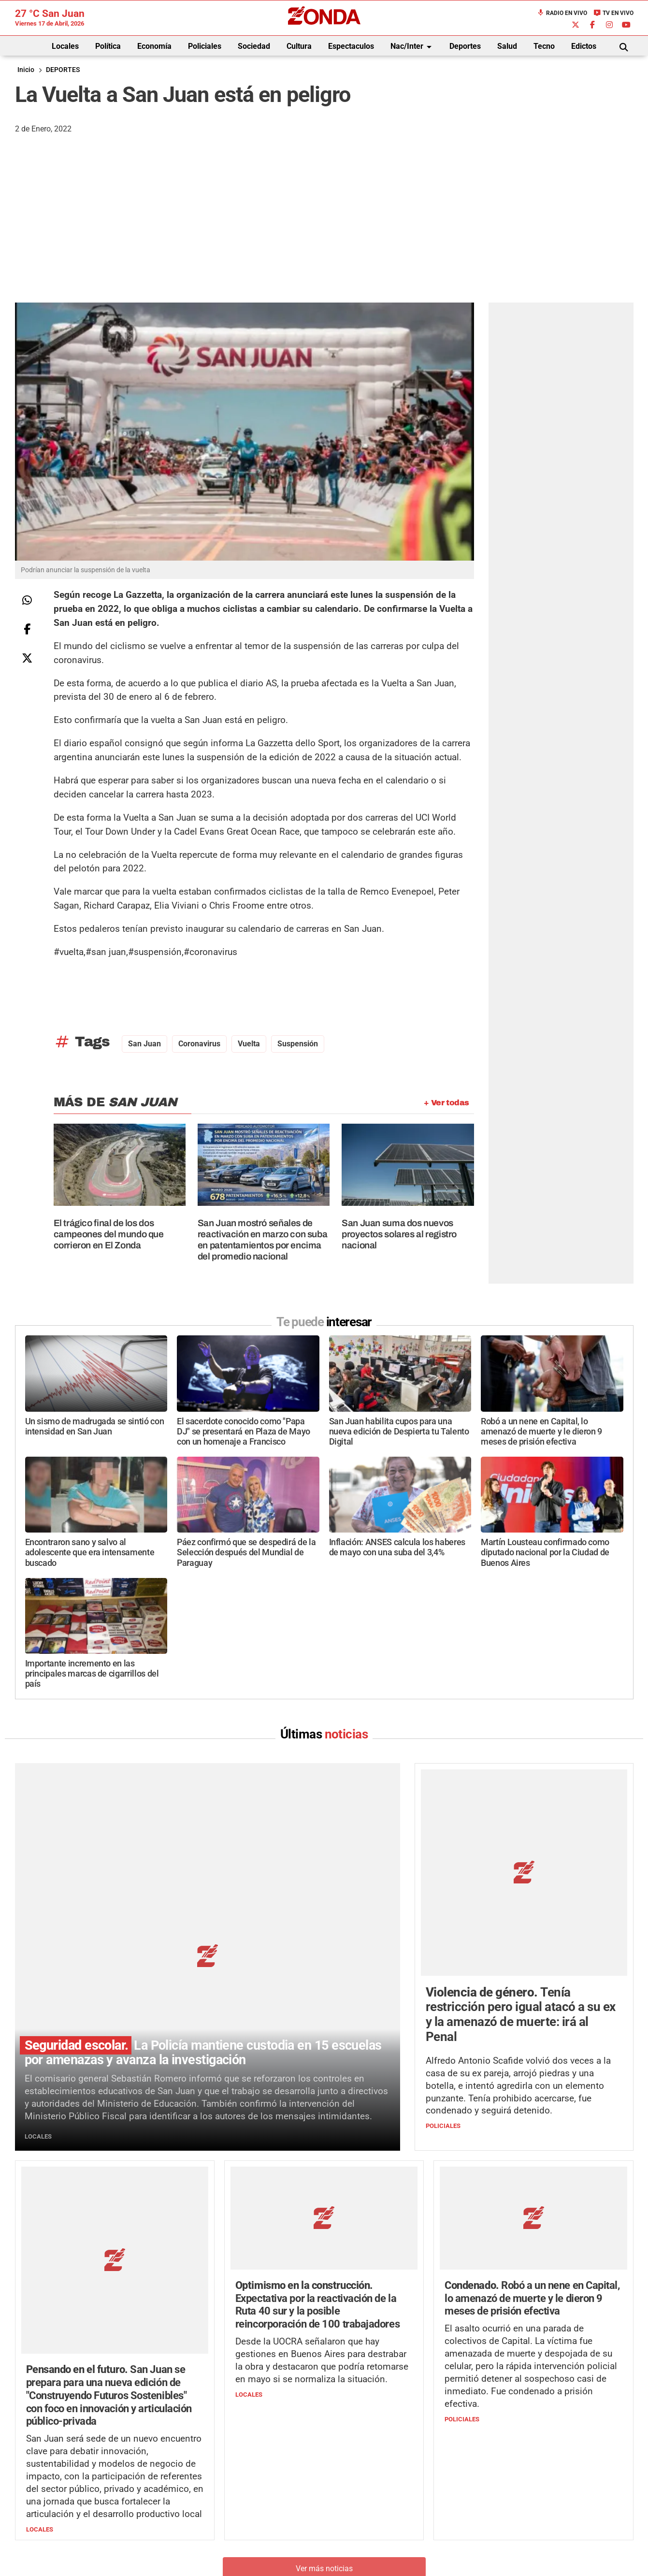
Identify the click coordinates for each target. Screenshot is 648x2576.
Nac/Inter (412, 47)
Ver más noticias (324, 2375)
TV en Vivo (613, 13)
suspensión (297, 1043)
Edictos (583, 46)
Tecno (544, 46)
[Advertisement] (324, 230)
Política (108, 46)
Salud (507, 46)
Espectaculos (351, 46)
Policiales (204, 46)
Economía (154, 46)
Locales (65, 46)
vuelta (249, 1043)
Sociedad (254, 46)
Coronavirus (199, 1043)
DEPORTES (63, 70)
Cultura (299, 46)
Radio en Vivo (562, 13)
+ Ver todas (446, 1103)
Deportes (465, 46)
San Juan (144, 1043)
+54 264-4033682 (382, 2487)
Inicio (25, 70)
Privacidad (348, 2517)
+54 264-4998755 (390, 2497)
